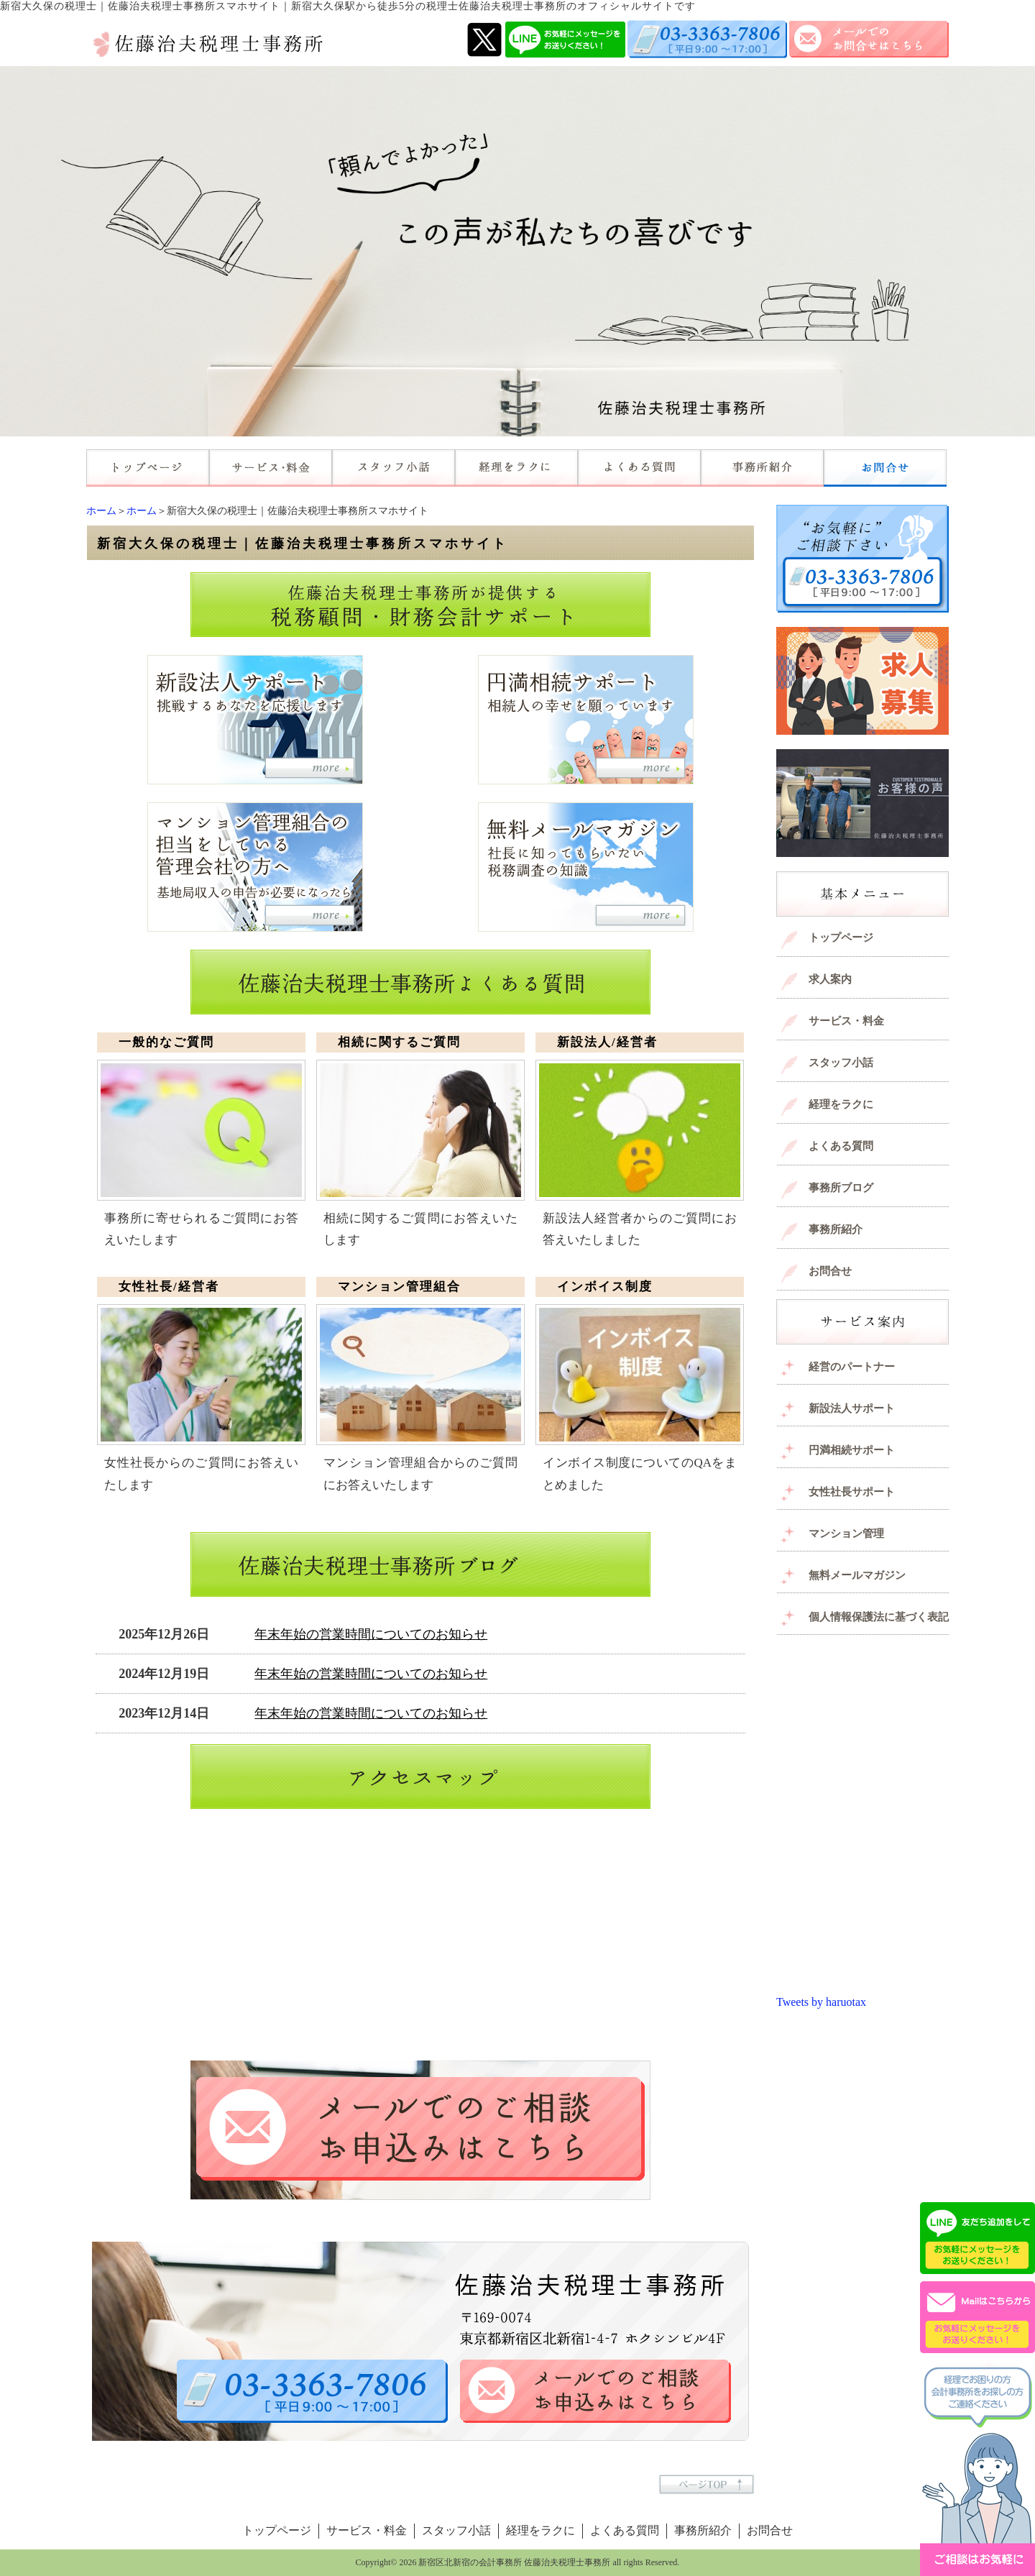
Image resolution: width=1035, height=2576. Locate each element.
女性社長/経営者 (169, 1286)
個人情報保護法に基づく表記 (879, 1617)
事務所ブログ (841, 1187)
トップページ (841, 937)
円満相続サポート (852, 1450)
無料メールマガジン (857, 1575)
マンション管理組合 (399, 1286)
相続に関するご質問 (399, 1042)
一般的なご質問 (166, 1042)
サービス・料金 (846, 1021)
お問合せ (830, 1271)
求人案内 (830, 979)
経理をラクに (841, 1104)
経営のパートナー (852, 1366)
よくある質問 (841, 1146)
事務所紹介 (835, 1229)
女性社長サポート (852, 1492)
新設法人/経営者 (607, 1042)
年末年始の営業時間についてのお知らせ (370, 1634)
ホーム (101, 510)
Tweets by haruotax (821, 2002)
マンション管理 (846, 1533)
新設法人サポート (852, 1408)
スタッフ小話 (841, 1062)
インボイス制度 (605, 1286)
